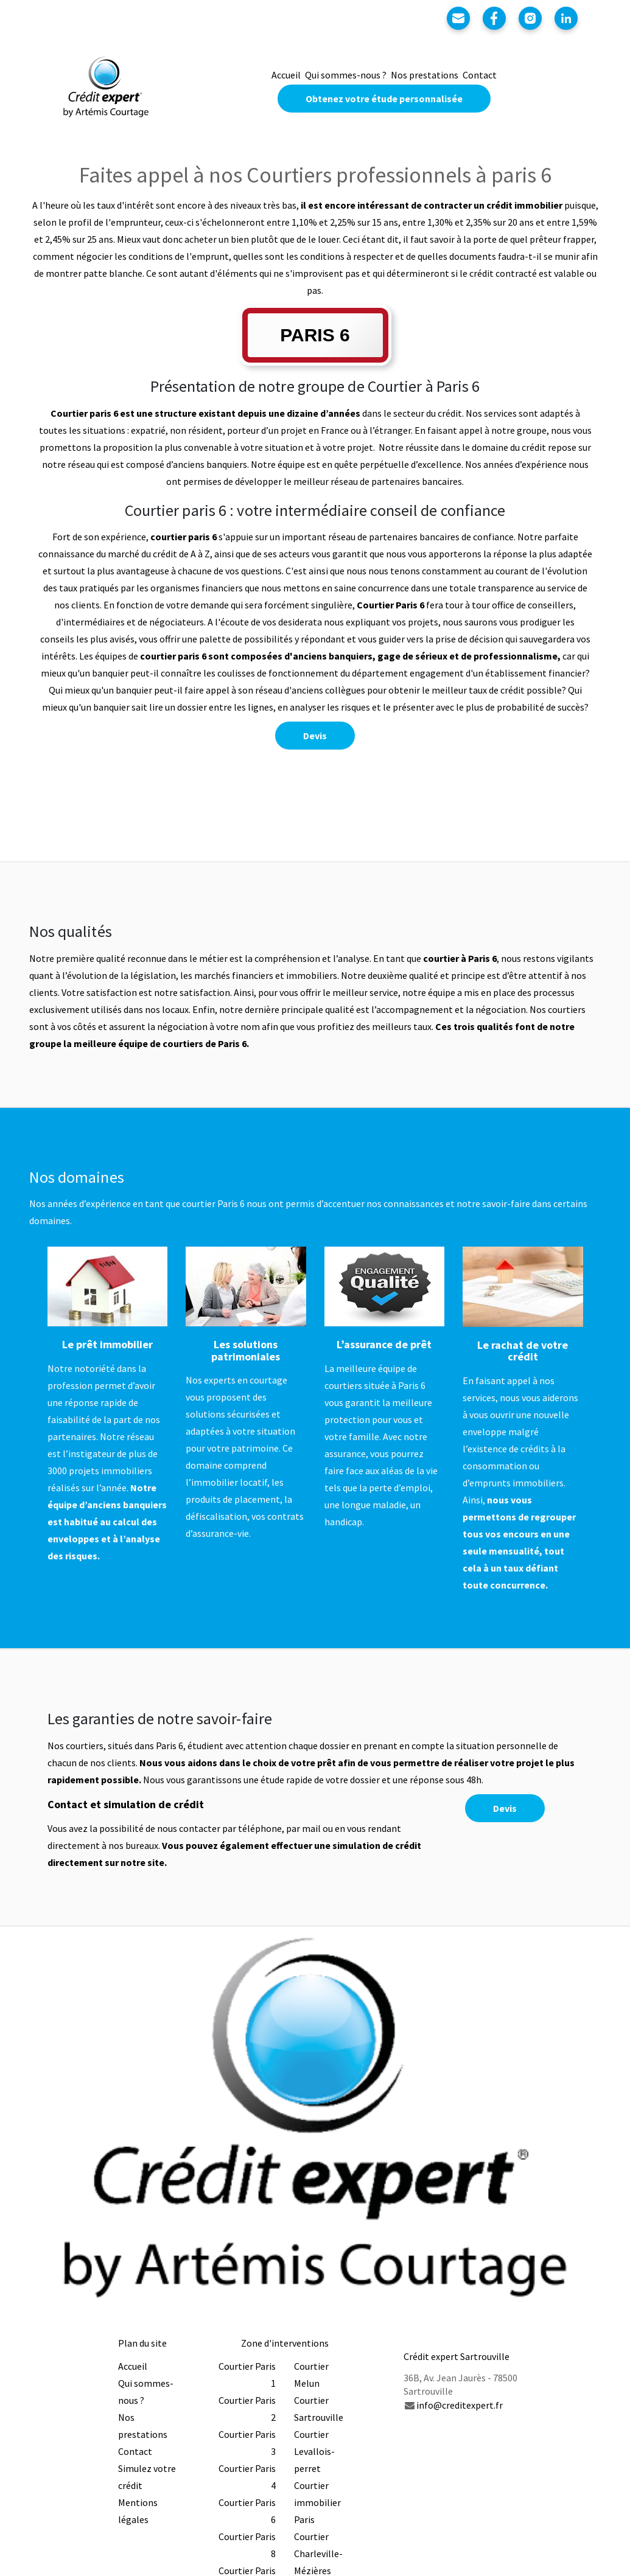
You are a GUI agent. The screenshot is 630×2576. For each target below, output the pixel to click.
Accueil (286, 75)
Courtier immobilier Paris (317, 2502)
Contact (480, 75)
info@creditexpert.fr (459, 2405)
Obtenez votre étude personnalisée (384, 98)
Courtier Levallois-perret (314, 2451)
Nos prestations (424, 75)
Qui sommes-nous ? (346, 75)
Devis (315, 735)
